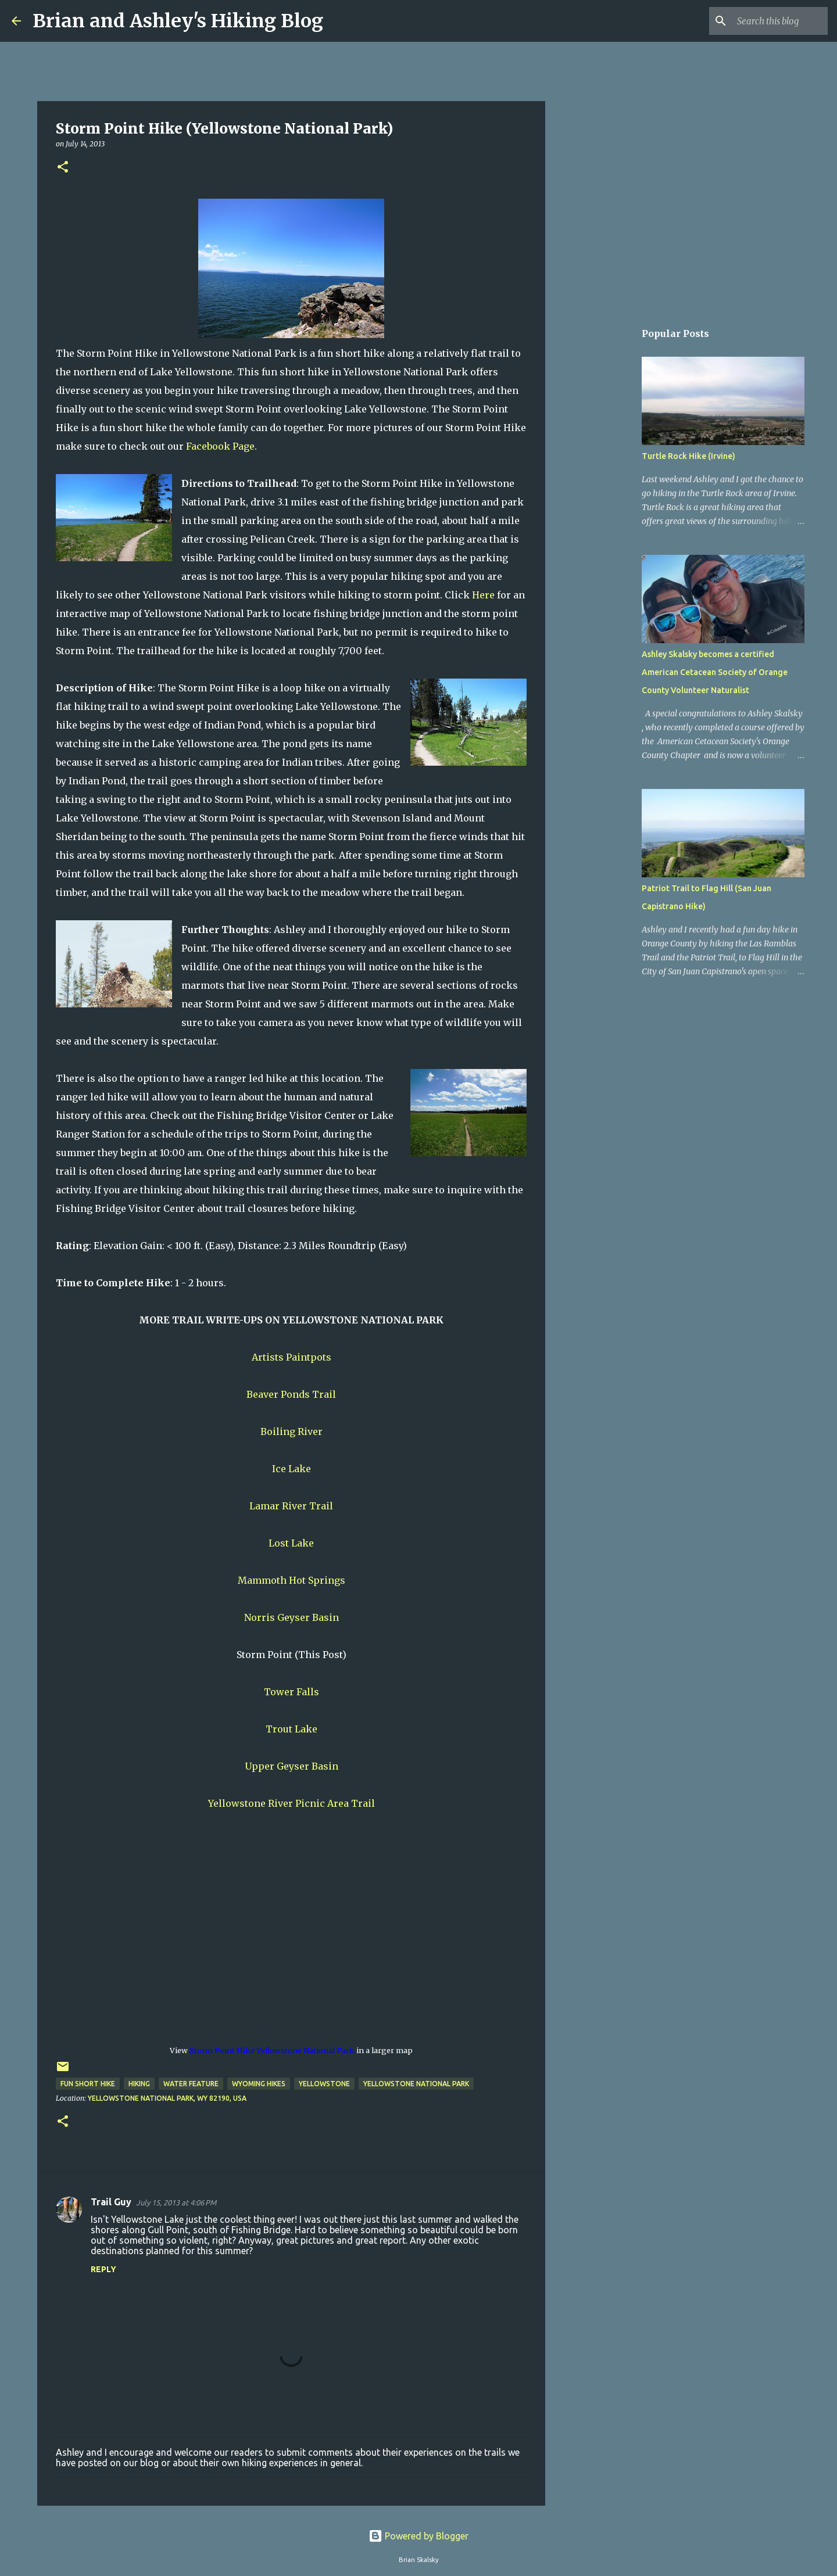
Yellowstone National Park (416, 2083)
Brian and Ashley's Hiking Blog (178, 21)
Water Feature (191, 2083)
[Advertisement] (604, 502)
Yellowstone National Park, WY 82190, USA (167, 2098)
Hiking (139, 2083)
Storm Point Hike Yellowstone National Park (272, 2050)
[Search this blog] (767, 21)
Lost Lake (291, 1543)
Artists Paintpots (291, 1357)
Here (483, 595)
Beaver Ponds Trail (291, 1394)
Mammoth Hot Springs (291, 1580)
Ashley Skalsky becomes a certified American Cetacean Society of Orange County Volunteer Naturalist (715, 672)
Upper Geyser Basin (291, 1766)
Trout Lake (291, 1729)
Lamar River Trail (291, 1506)
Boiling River (291, 1431)
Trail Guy (111, 2202)
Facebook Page (220, 446)
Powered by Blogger (418, 2536)
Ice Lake (291, 1468)
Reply (103, 2269)
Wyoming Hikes (258, 2083)
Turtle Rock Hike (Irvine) (688, 456)
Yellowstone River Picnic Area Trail (291, 1803)
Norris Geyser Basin (291, 1617)
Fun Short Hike (87, 2083)
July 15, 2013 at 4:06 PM (176, 2202)
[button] (63, 167)
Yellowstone (324, 2083)
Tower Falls (291, 1692)
